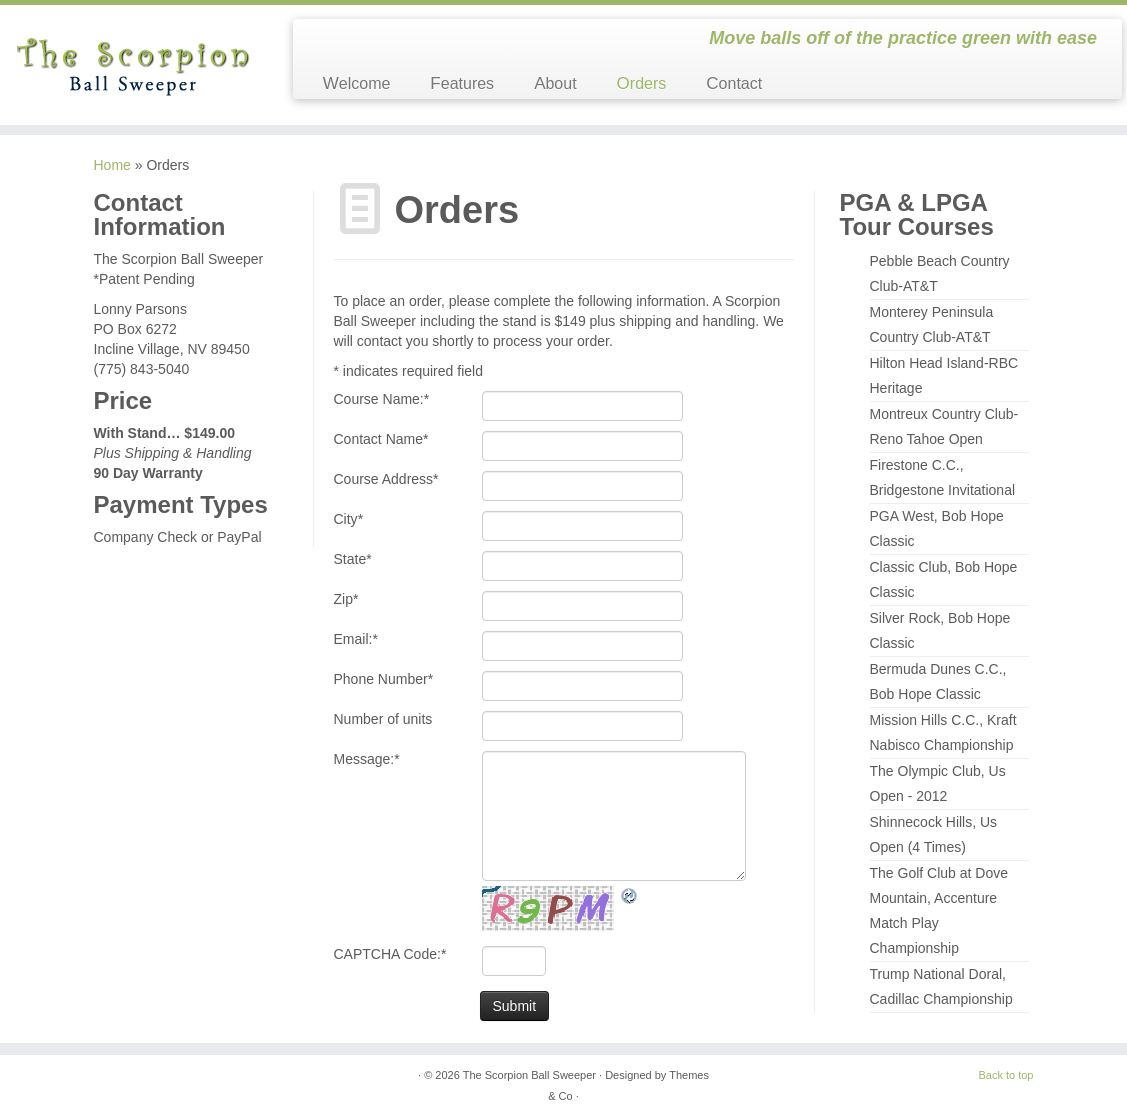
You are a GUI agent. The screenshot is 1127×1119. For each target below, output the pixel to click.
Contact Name (381, 439)
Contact (734, 83)
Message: (367, 759)
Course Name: (382, 399)
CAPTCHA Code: (390, 954)
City (349, 519)
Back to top (1005, 1075)
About (555, 83)
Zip (346, 599)
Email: (356, 639)
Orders (642, 83)
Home (112, 165)
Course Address (386, 479)
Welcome (357, 83)
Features (462, 83)
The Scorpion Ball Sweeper (529, 1075)
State (353, 559)
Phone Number (384, 679)
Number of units (383, 719)
